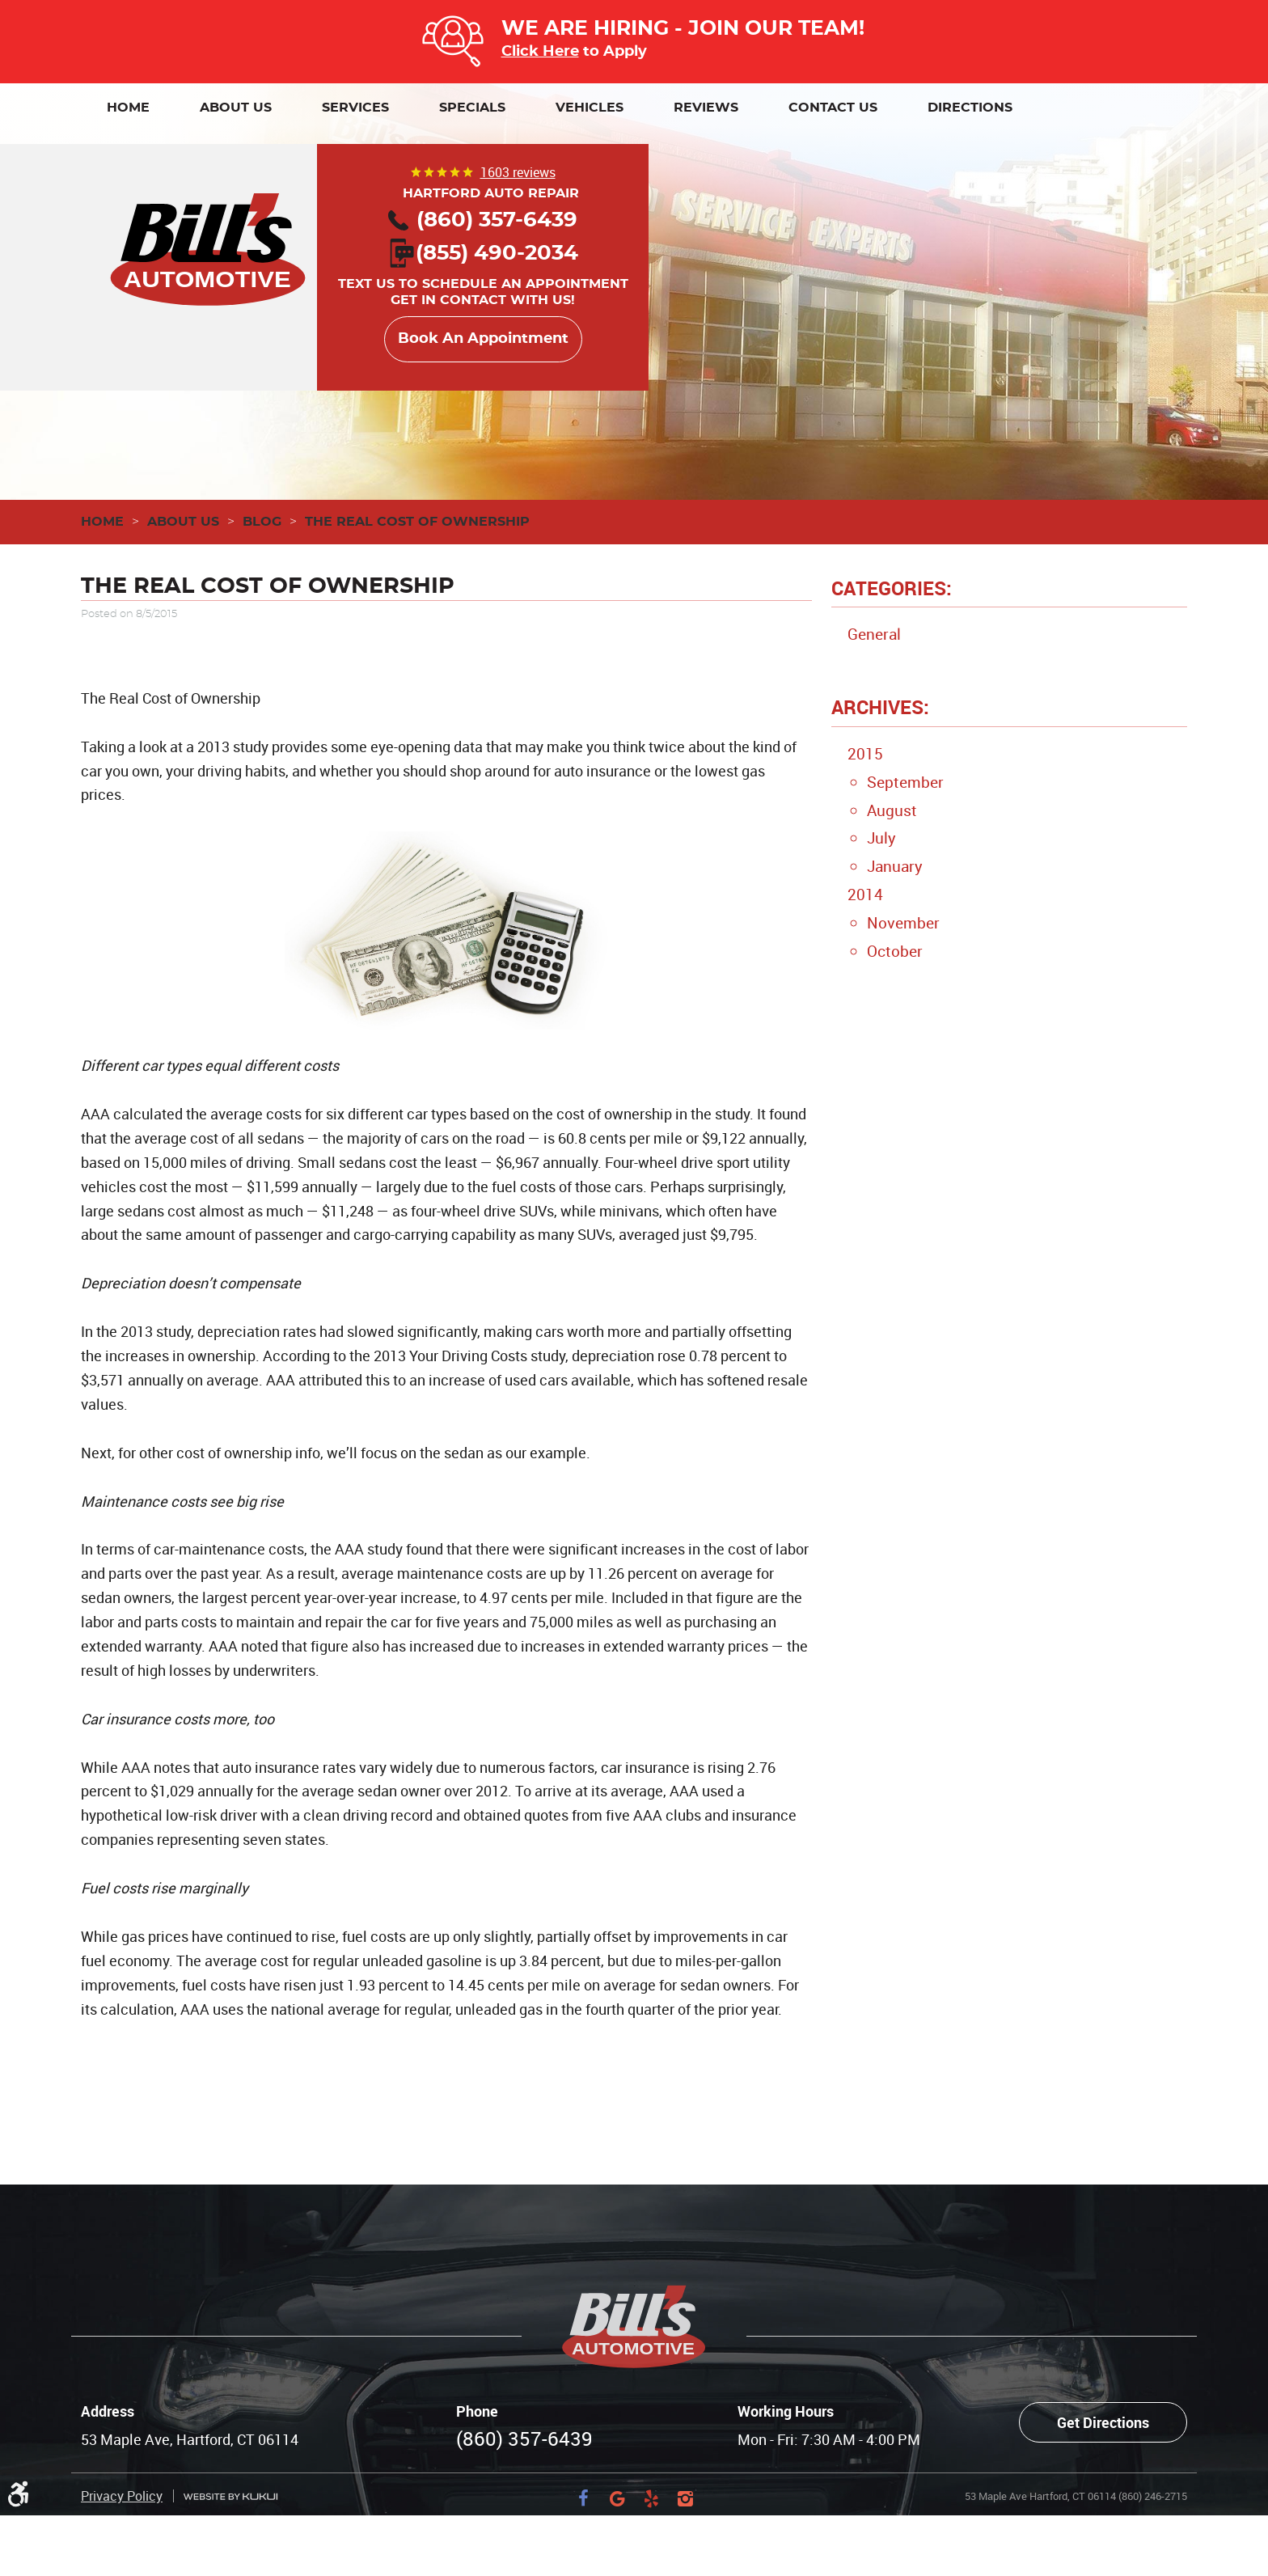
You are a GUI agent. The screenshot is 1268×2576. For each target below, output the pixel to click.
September (905, 782)
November (903, 922)
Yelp (651, 2498)
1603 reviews (518, 172)
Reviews (706, 107)
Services (355, 107)
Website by (230, 2496)
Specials (472, 107)
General (874, 634)
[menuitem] (128, 107)
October (895, 951)
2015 (865, 753)
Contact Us (832, 107)
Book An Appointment (483, 339)
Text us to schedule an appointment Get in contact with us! (483, 278)
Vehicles (589, 107)
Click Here (540, 51)
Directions (970, 107)
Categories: (891, 588)
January (895, 866)
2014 (865, 894)
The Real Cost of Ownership (417, 521)
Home (128, 107)
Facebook (583, 2498)
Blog (262, 521)
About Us (236, 107)
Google (617, 2498)
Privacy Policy (122, 2495)
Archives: (880, 707)
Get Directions (1103, 2422)
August (892, 810)
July (881, 837)
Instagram (685, 2498)
